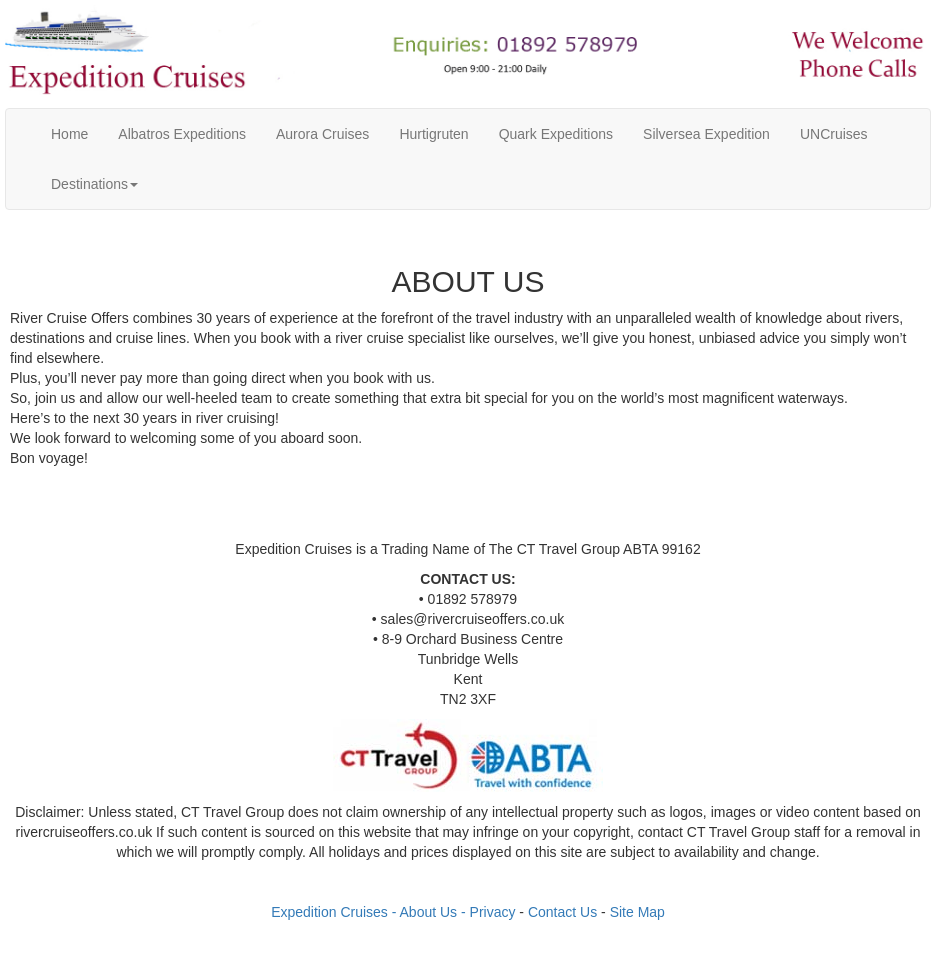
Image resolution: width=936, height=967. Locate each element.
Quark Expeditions (556, 134)
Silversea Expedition (706, 134)
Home (77, 132)
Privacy (493, 912)
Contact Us (562, 912)
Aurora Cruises (322, 134)
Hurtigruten (433, 134)
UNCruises (834, 134)
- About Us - (431, 912)
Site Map (637, 912)
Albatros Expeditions (182, 134)
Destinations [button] (94, 184)
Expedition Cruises (329, 912)
